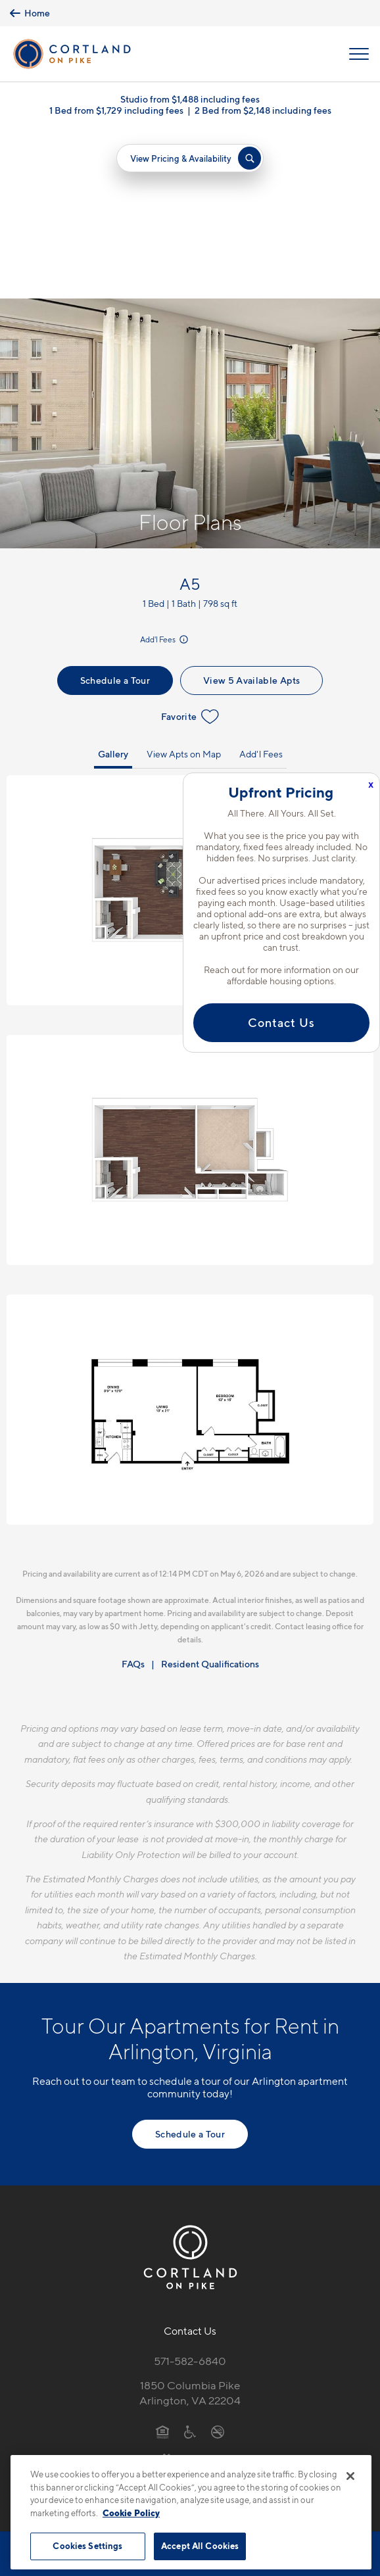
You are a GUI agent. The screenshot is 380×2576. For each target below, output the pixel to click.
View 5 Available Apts (251, 512)
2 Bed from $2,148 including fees (263, 110)
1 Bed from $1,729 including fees (116, 110)
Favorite (190, 549)
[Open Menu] (359, 54)
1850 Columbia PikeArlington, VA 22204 (190, 2225)
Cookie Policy (131, 2513)
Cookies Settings (87, 2545)
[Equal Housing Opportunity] (163, 2263)
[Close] (350, 2476)
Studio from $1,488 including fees (190, 99)
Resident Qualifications (210, 1496)
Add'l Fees (165, 472)
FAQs (133, 1496)
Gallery (113, 586)
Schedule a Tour (115, 512)
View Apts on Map (184, 586)
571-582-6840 (190, 2194)
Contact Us (281, 1023)
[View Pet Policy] (190, 2292)
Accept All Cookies (200, 2545)
